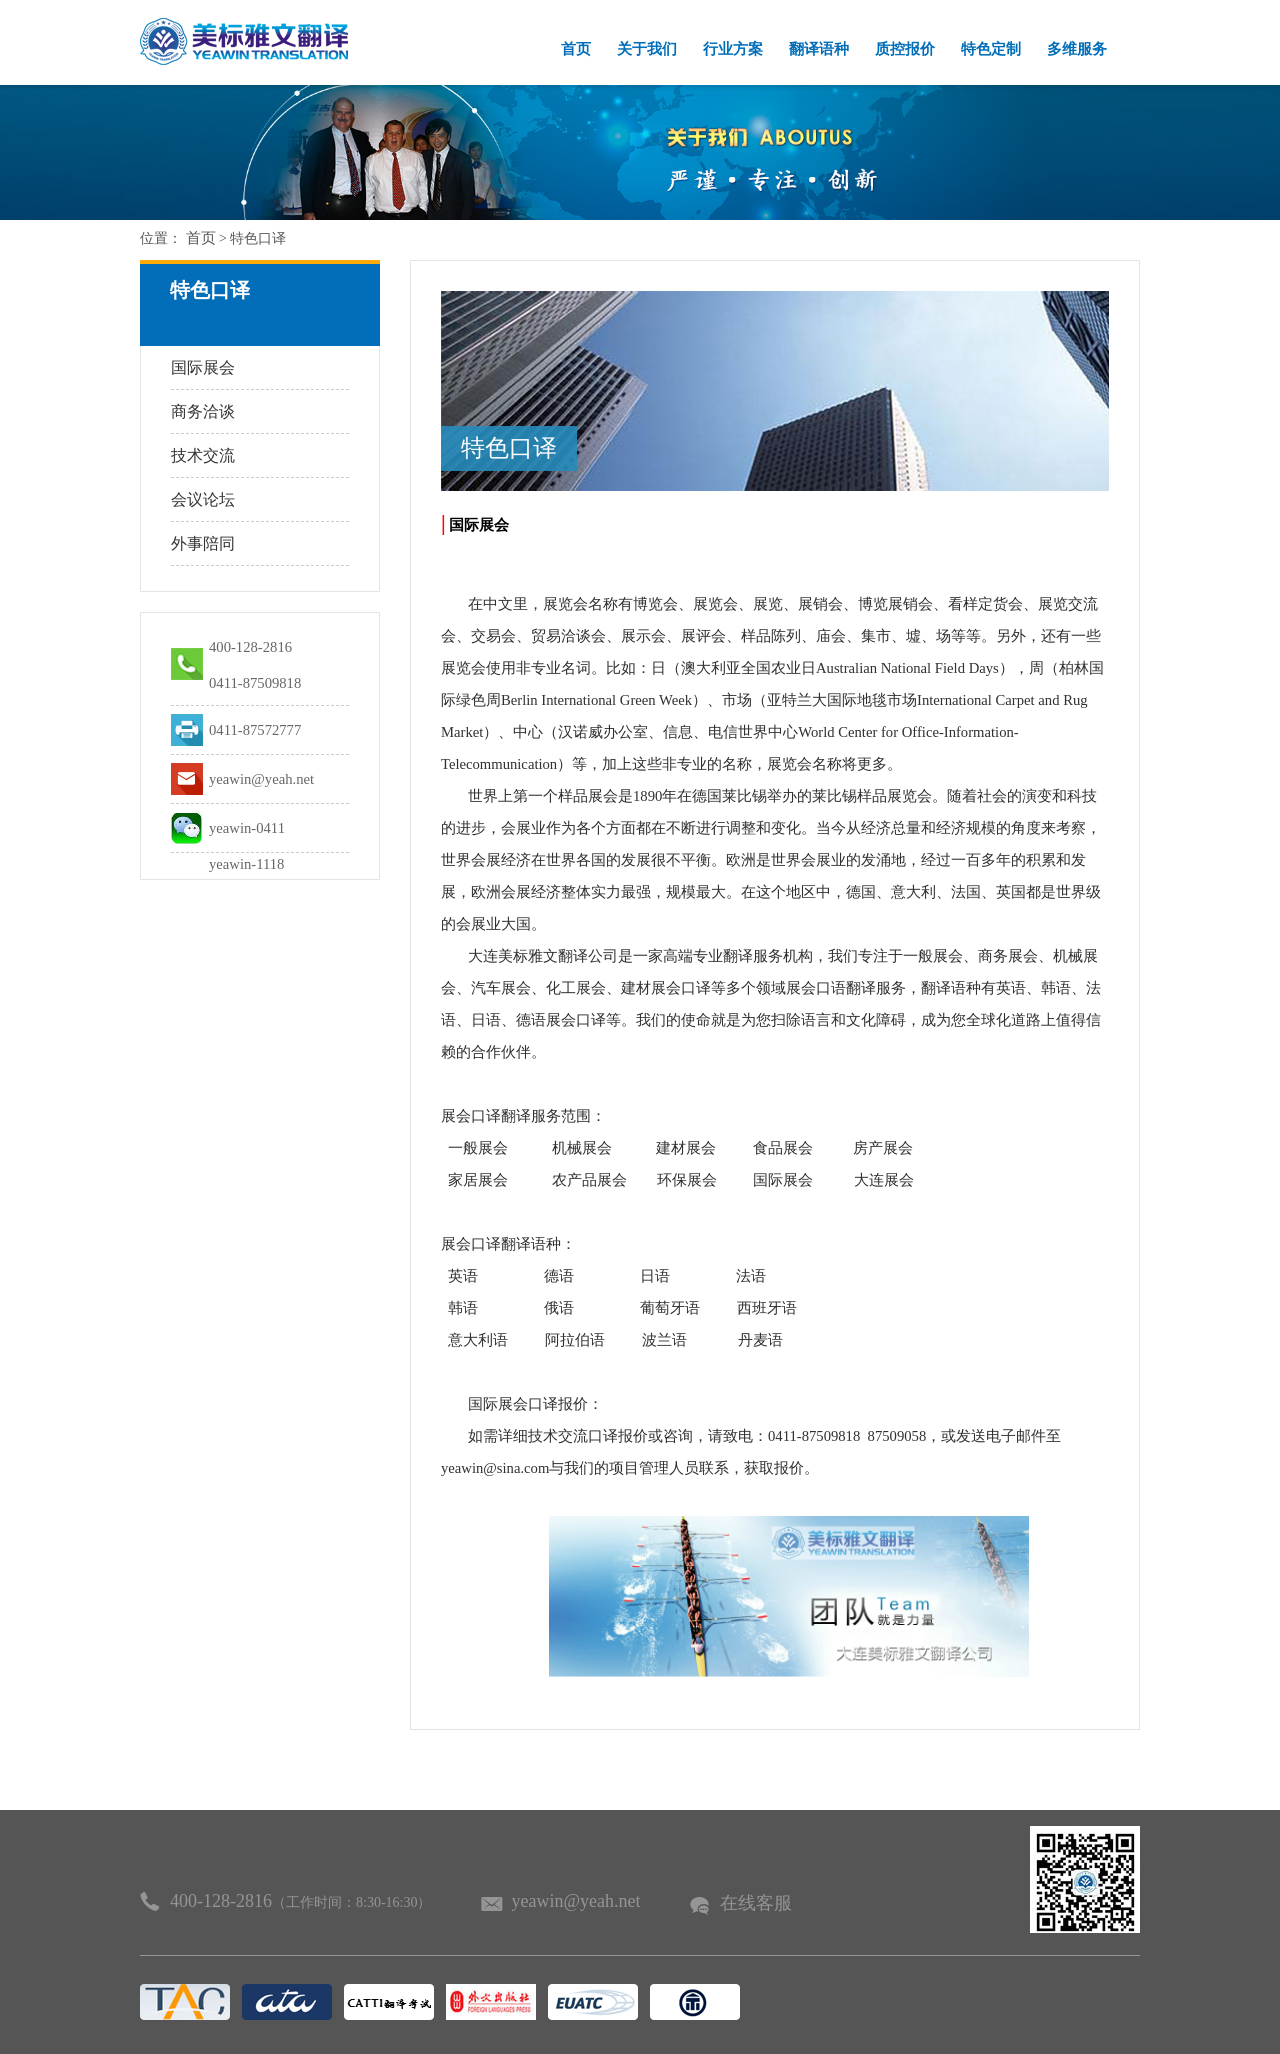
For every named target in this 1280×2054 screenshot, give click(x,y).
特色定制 (991, 49)
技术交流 (203, 455)
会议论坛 (203, 499)
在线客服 (756, 1903)
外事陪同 (203, 543)
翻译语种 (819, 49)
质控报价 (905, 49)
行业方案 (733, 49)
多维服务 (1077, 49)
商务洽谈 (203, 411)
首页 (576, 49)
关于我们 (647, 49)
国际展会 (203, 367)
